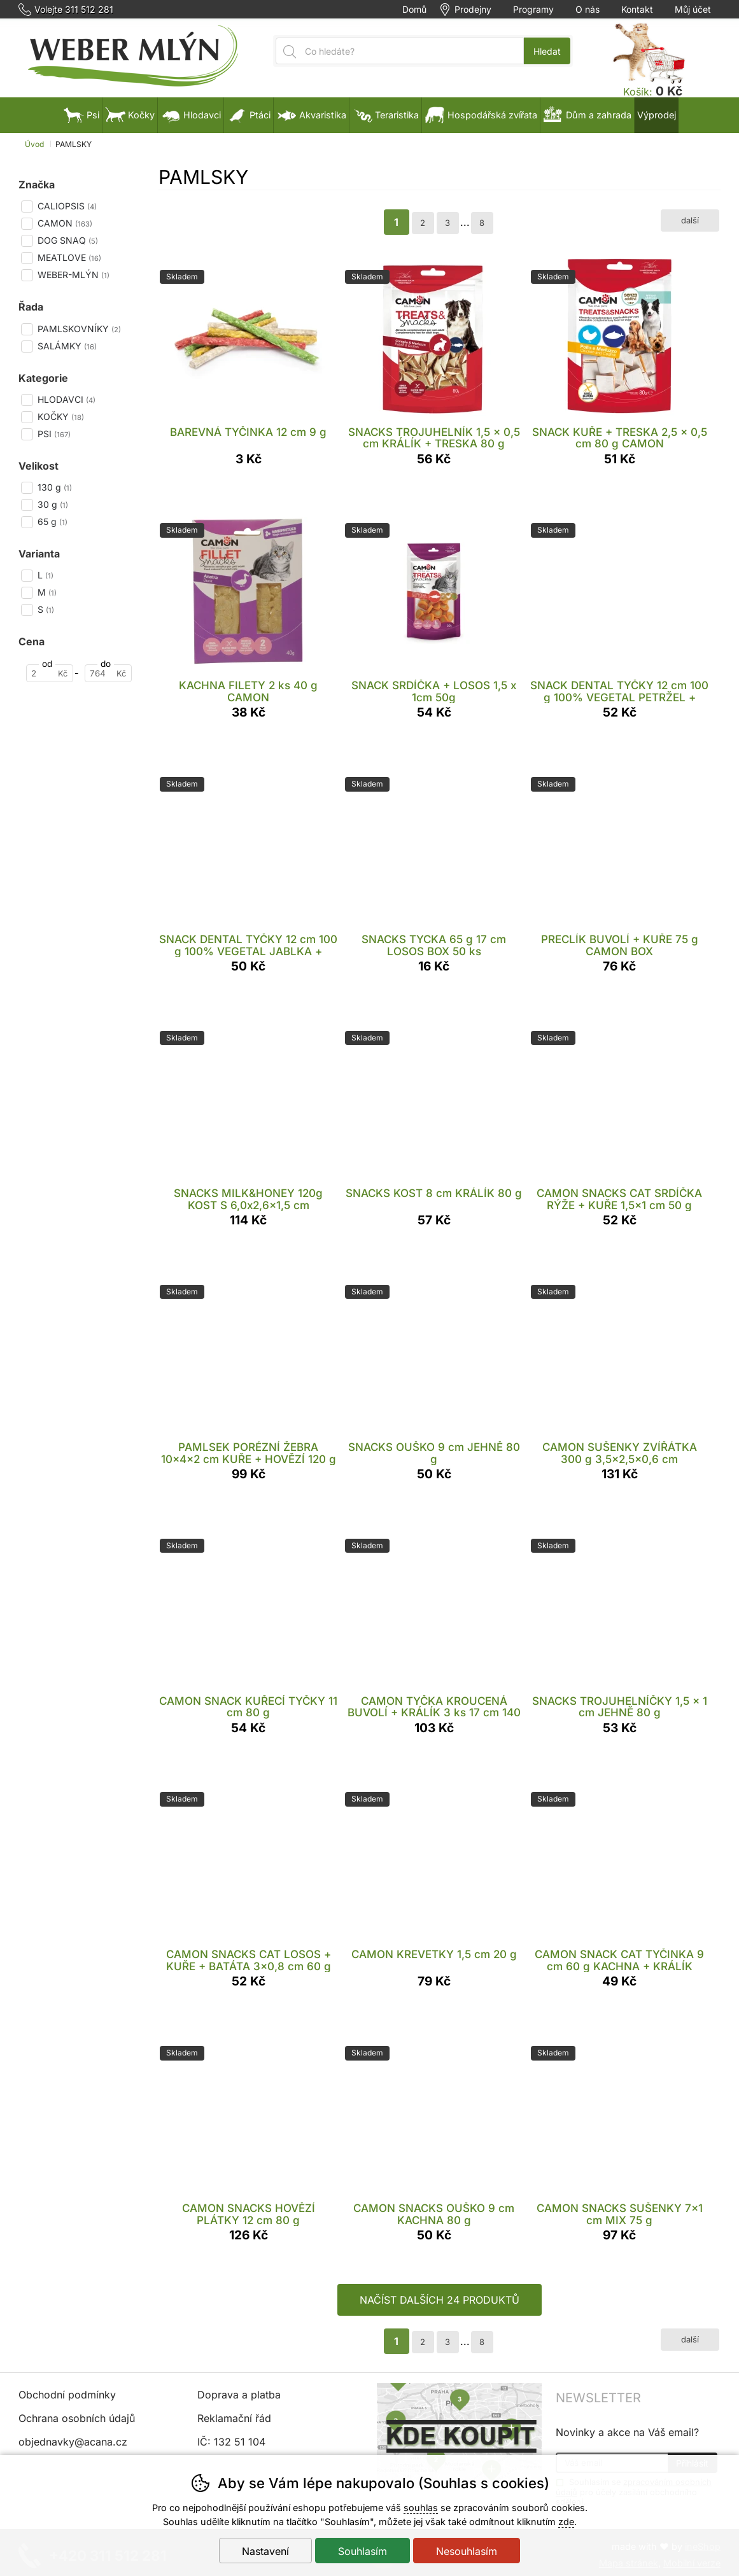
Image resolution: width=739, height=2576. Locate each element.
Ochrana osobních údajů (76, 2418)
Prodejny (472, 9)
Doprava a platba (239, 2394)
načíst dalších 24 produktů (439, 2299)
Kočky (130, 114)
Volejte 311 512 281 (73, 9)
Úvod (34, 144)
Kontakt (637, 9)
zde (566, 2521)
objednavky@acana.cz (72, 2441)
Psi (81, 114)
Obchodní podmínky (67, 2394)
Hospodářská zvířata (481, 114)
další (690, 220)
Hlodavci (190, 114)
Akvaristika (311, 114)
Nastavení (265, 2551)
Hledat (547, 51)
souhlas (421, 2507)
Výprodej (656, 114)
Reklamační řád (234, 2418)
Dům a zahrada (587, 114)
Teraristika (385, 114)
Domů (414, 9)
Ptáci (249, 114)
